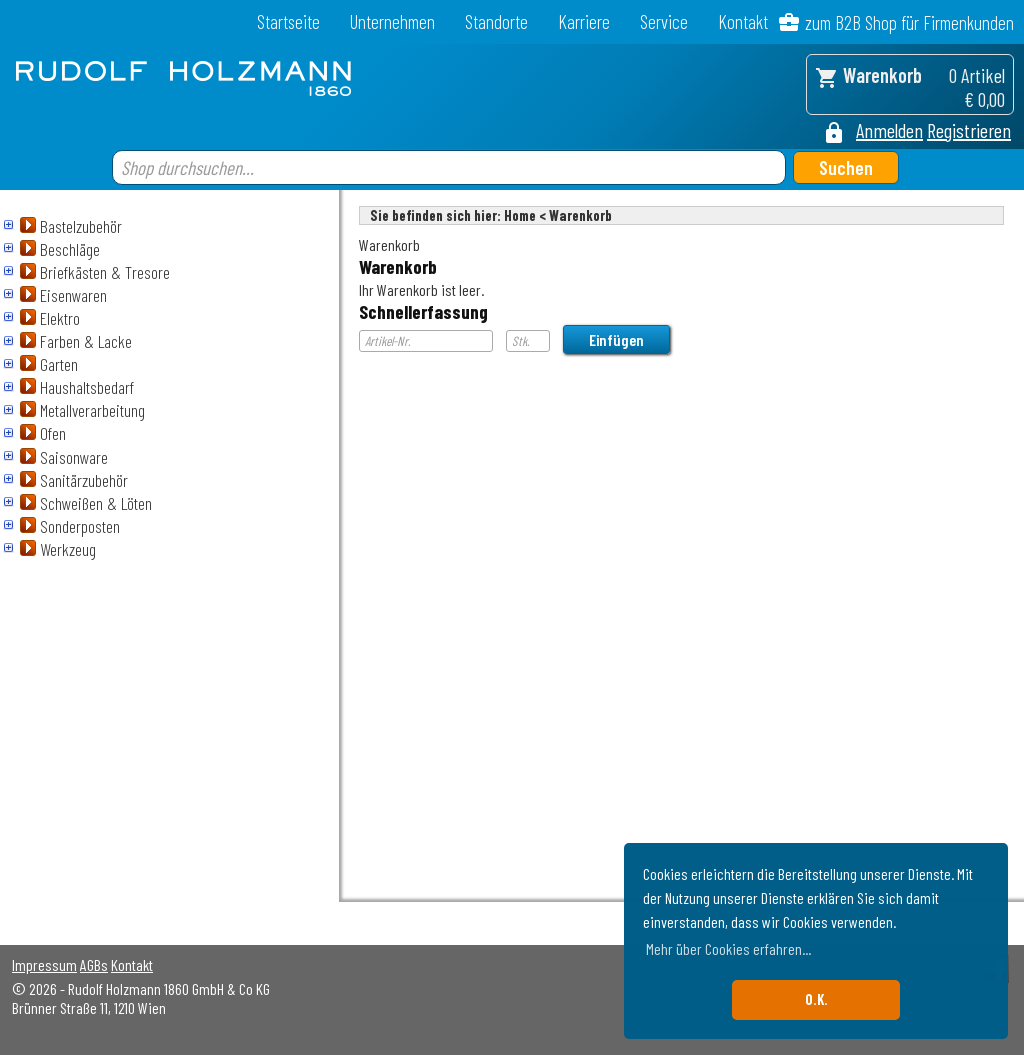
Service (664, 21)
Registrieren (969, 130)
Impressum (44, 964)
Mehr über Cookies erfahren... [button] (728, 948)
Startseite (288, 21)
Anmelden (889, 130)
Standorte (496, 21)
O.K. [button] (816, 999)
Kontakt (743, 21)
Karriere (584, 21)
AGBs (94, 964)
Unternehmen (392, 21)
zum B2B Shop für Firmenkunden (909, 22)
